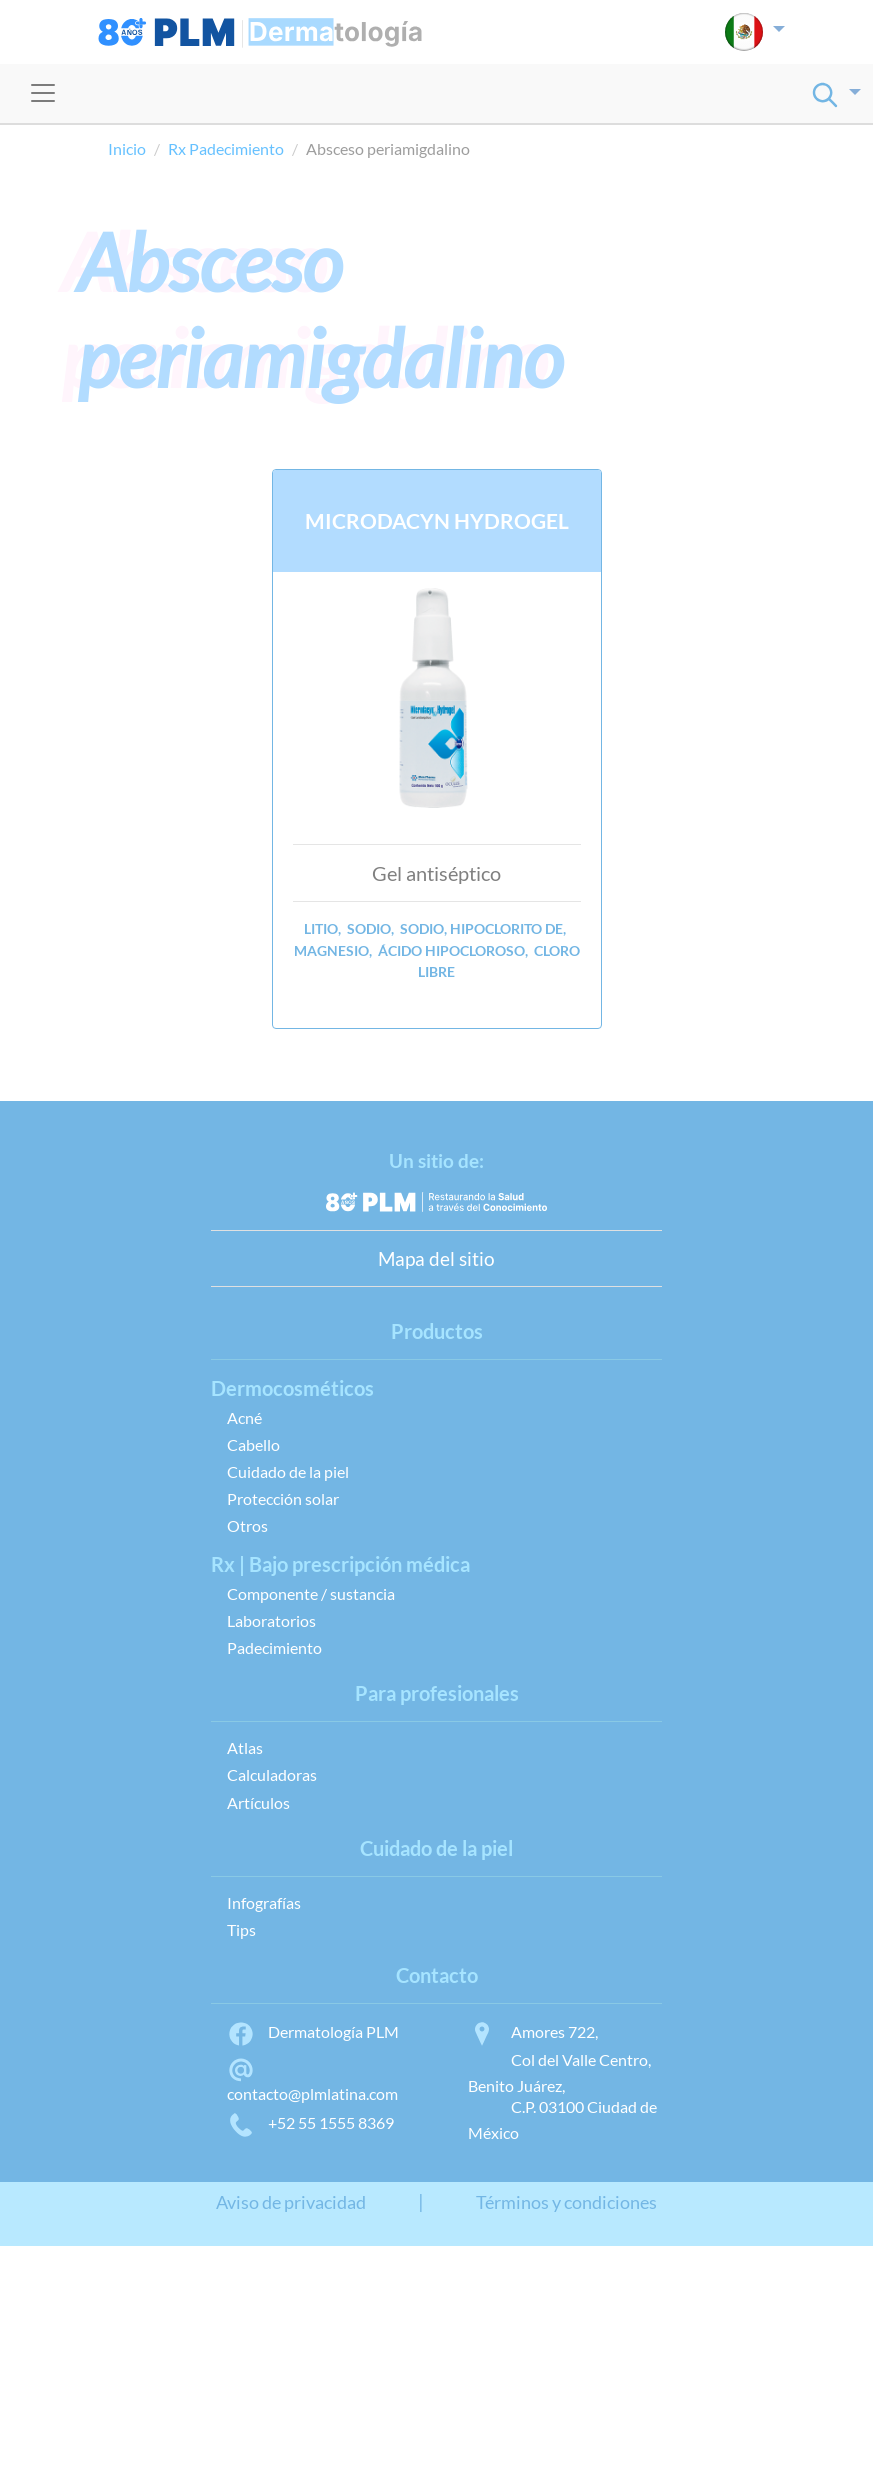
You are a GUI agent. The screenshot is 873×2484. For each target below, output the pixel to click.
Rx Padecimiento (226, 148)
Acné (244, 1417)
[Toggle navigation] (43, 93)
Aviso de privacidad (291, 2202)
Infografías (264, 1902)
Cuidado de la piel (288, 1471)
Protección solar (283, 1498)
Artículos (258, 1802)
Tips (241, 1929)
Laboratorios (271, 1620)
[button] (754, 32)
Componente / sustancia (311, 1593)
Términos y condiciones (566, 2202)
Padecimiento (274, 1647)
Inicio (127, 148)
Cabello (253, 1444)
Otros (247, 1525)
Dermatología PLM (313, 2031)
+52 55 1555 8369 (310, 2122)
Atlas (245, 1747)
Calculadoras (272, 1774)
